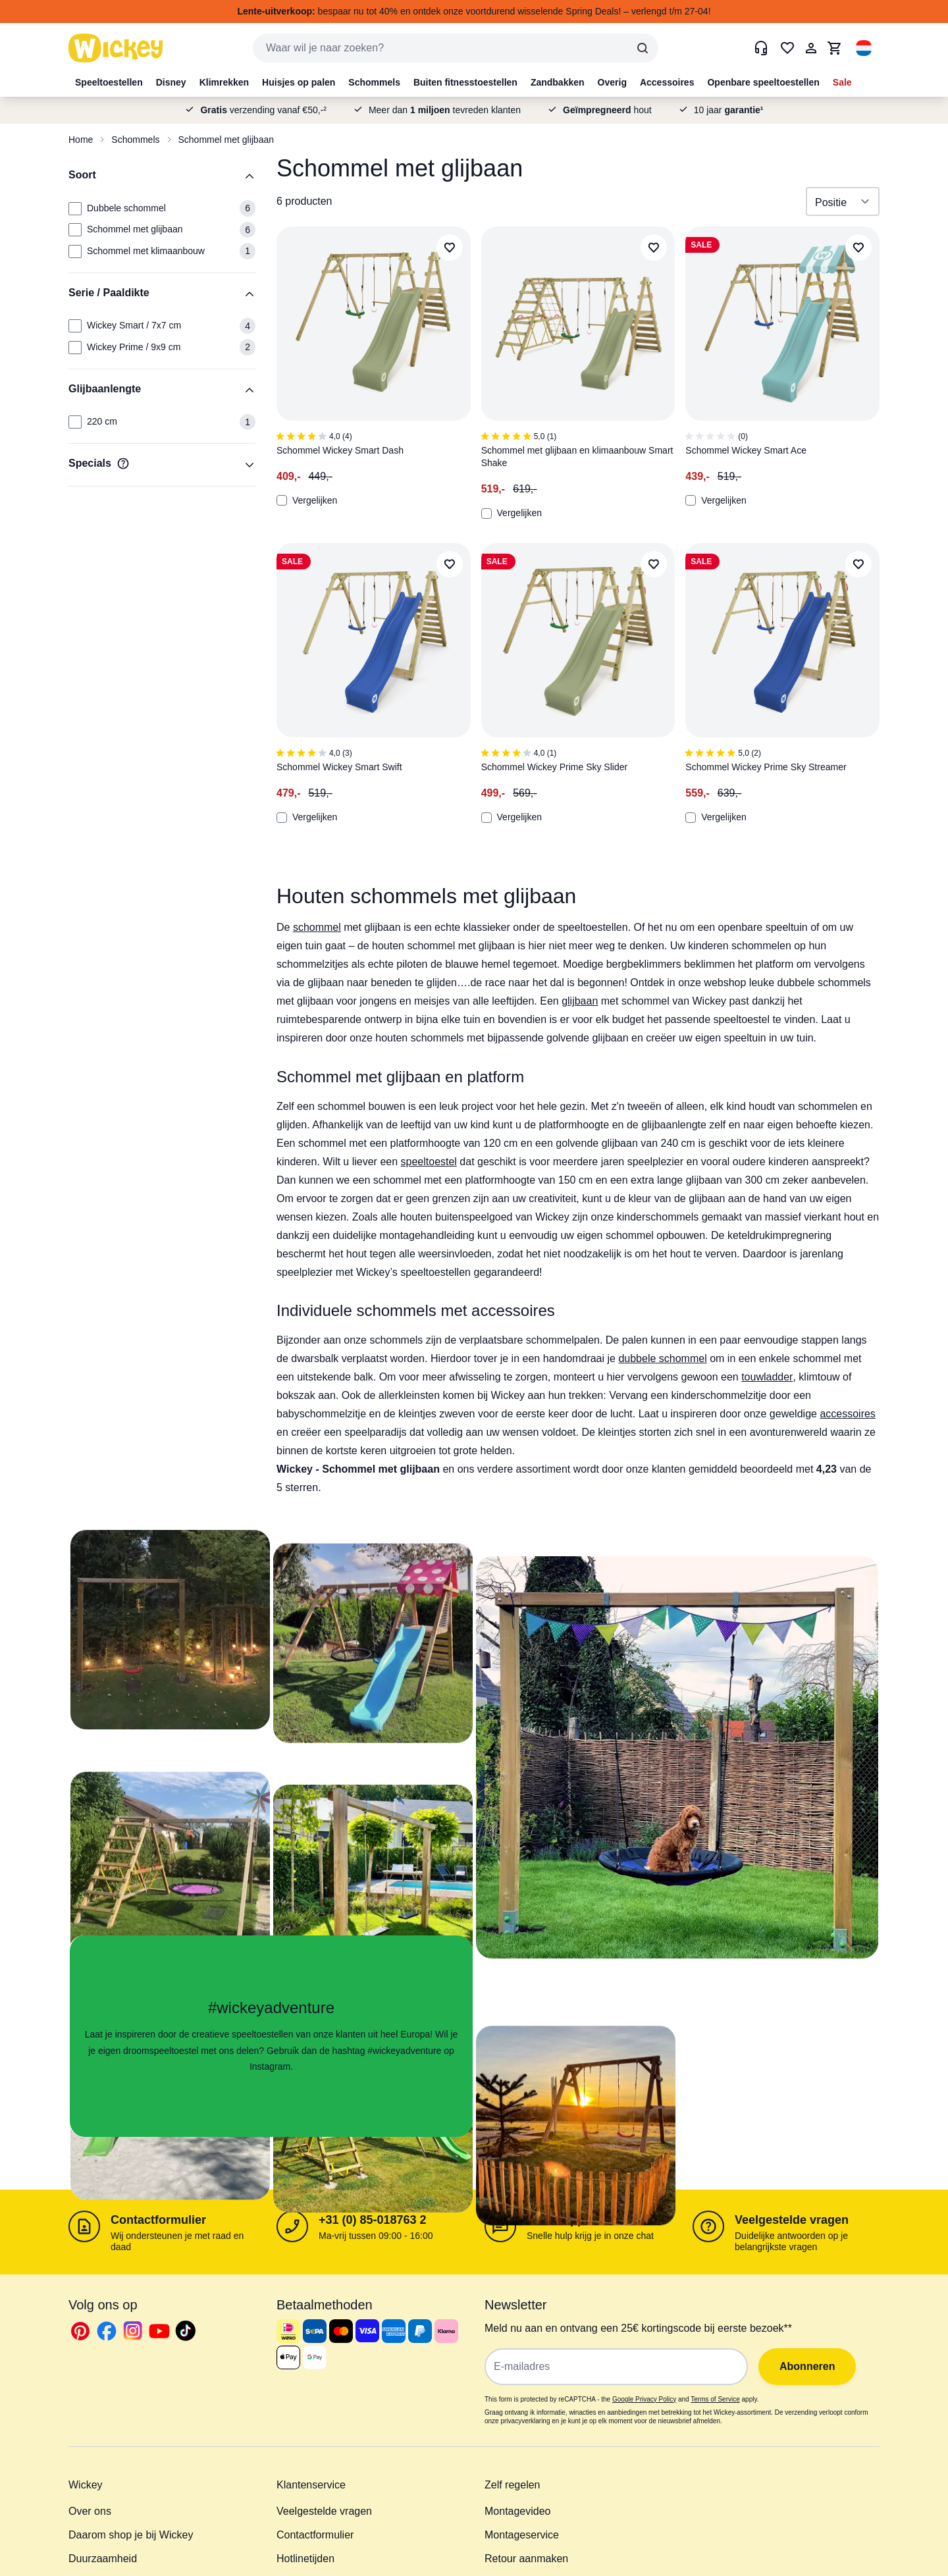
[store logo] (115, 48)
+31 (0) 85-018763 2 (373, 2219)
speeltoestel (429, 1161)
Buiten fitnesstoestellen (465, 82)
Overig (612, 82)
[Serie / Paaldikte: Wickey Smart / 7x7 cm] (75, 325)
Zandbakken (558, 82)
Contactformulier (158, 2219)
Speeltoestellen (109, 82)
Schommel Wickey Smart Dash (340, 450)
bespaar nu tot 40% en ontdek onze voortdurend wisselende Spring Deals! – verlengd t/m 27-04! (473, 11)
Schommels (374, 82)
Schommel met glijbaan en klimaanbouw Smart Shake (577, 456)
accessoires (847, 1413)
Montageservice (522, 2534)
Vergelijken (306, 500)
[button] (864, 48)
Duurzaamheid (102, 2558)
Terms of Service (715, 2399)
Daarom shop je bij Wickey (130, 2534)
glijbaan (580, 1001)
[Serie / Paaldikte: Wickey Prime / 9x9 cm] (75, 347)
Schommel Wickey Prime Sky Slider (554, 767)
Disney (171, 82)
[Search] (642, 48)
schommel (317, 927)
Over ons (89, 2511)
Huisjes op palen (298, 82)
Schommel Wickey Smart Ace (745, 450)
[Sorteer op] (843, 201)
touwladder (767, 1376)
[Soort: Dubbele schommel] (75, 208)
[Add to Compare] (281, 500)
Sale (842, 82)
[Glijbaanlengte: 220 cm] (75, 422)
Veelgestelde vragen (792, 2219)
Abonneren (807, 2366)
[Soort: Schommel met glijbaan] (75, 229)
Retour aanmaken (526, 2558)
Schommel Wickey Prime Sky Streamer (765, 767)
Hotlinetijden (305, 2558)
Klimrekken (224, 82)
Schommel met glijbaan (226, 139)
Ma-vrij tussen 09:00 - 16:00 (376, 2235)
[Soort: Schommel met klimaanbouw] (75, 251)
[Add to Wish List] (449, 247)
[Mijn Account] (811, 48)
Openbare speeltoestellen (763, 82)
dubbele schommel (662, 1358)
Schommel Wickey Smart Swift (339, 767)
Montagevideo (518, 2511)
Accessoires (667, 82)
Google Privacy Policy (644, 2399)
